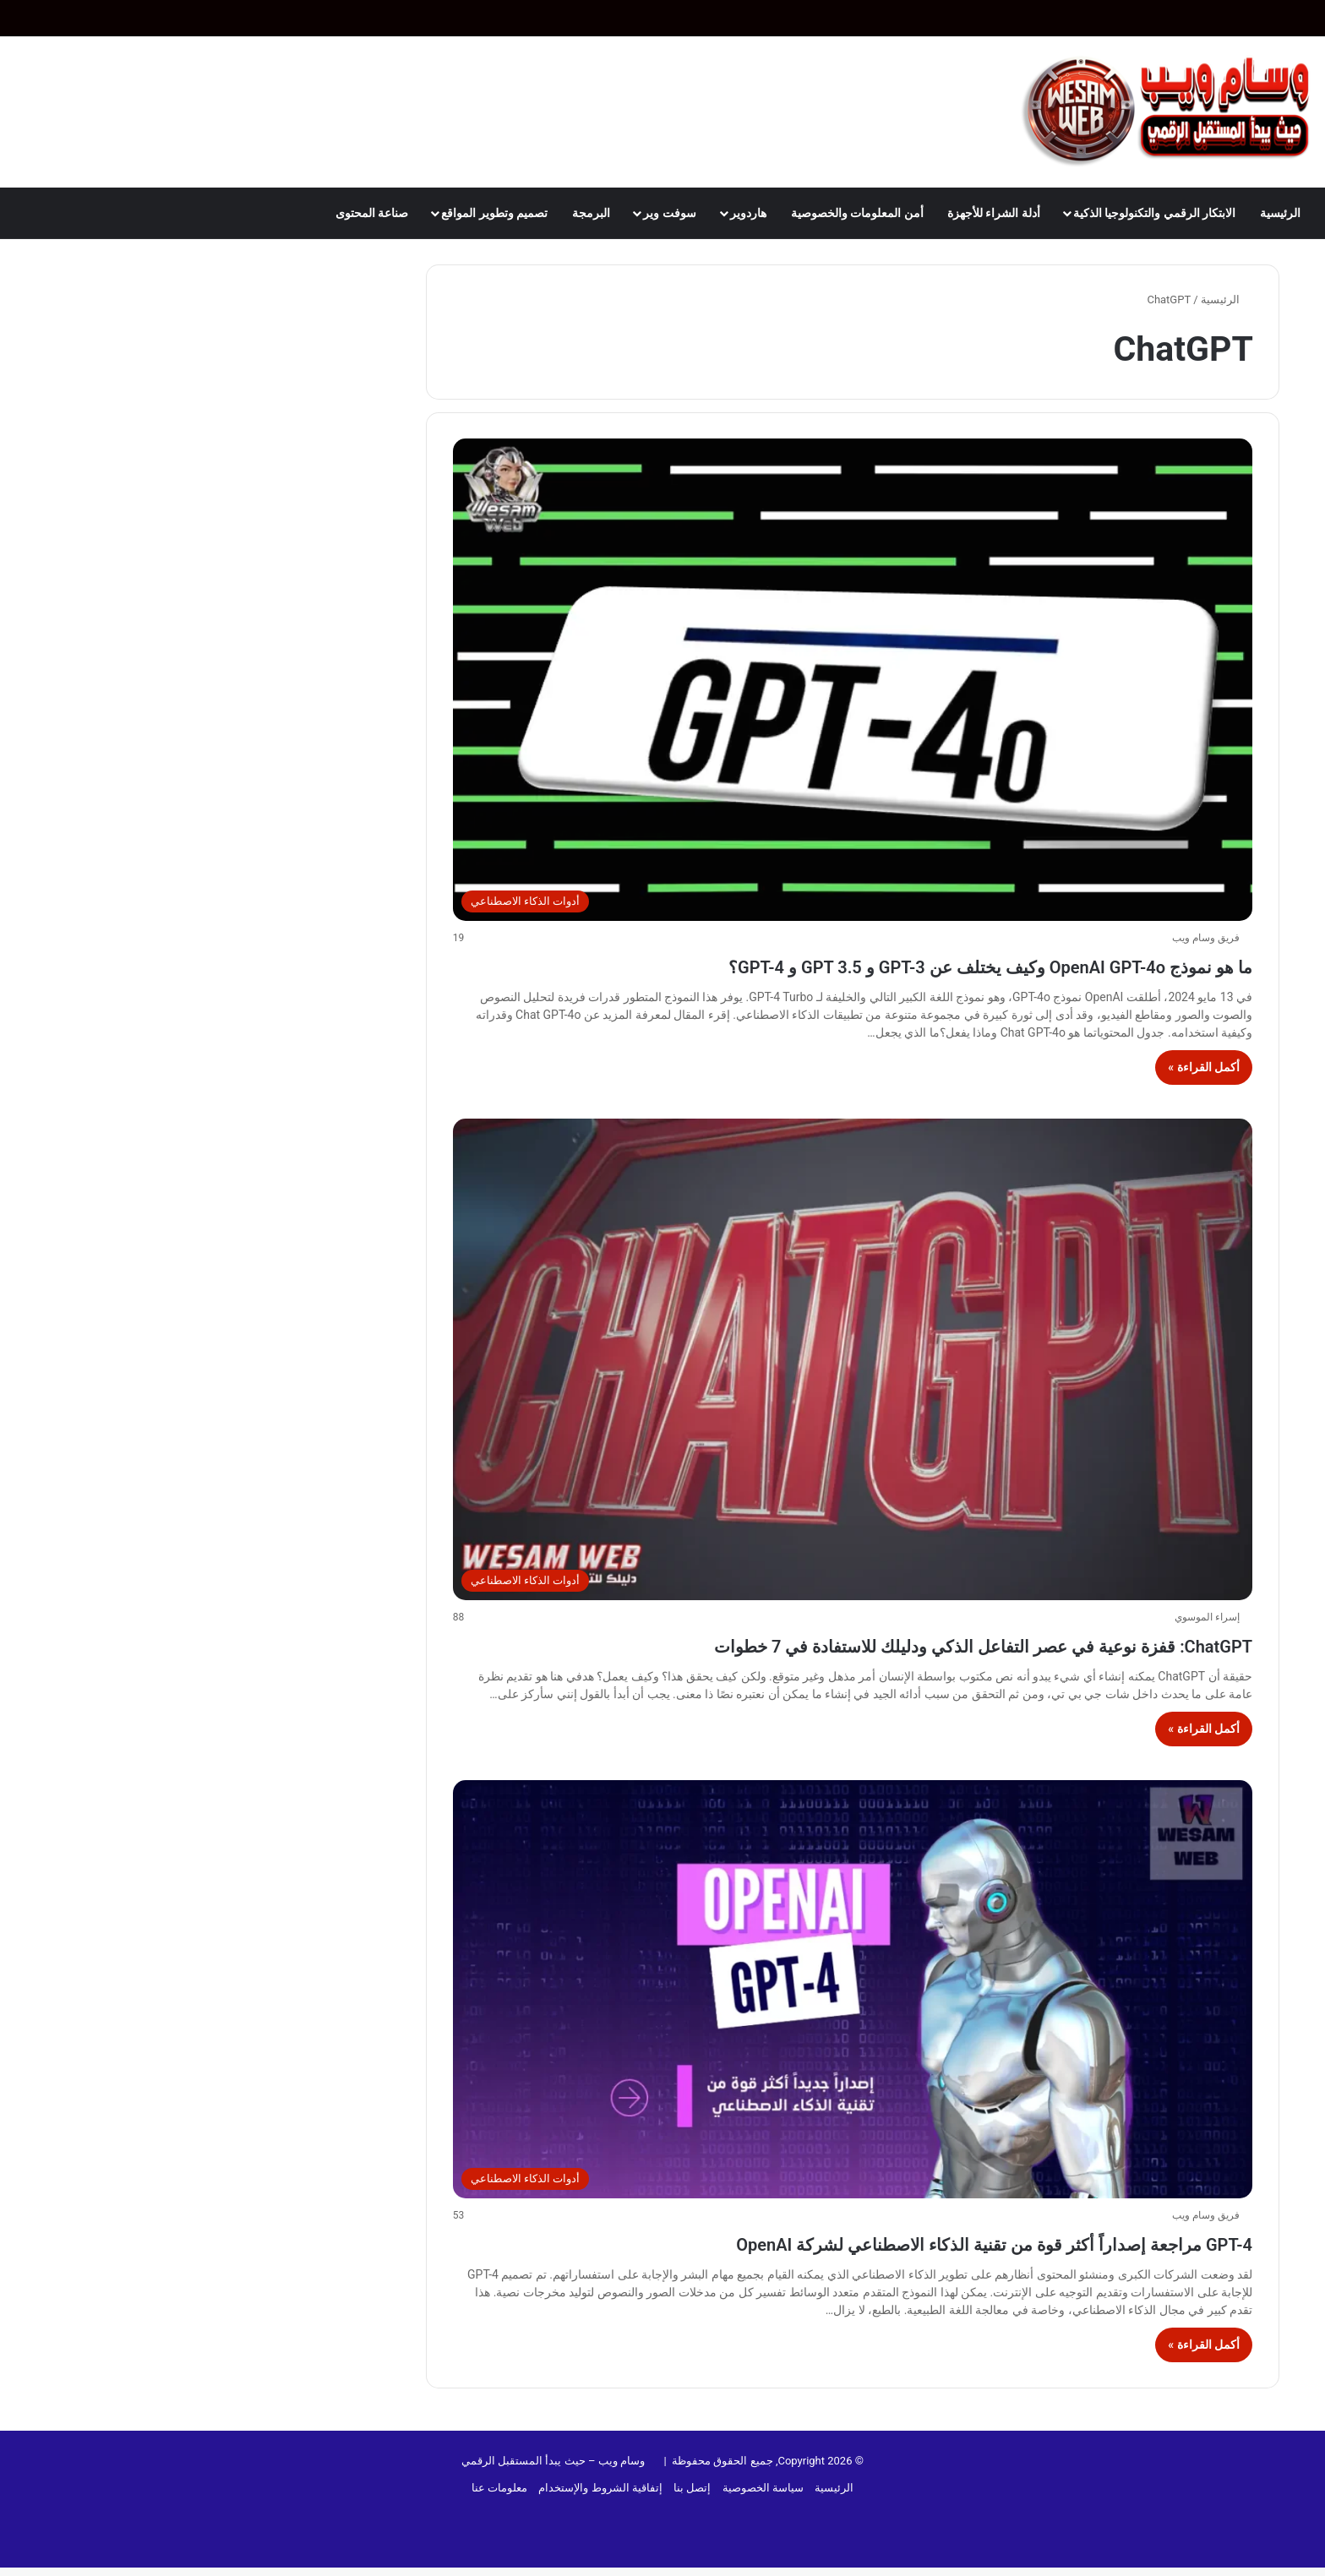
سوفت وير (669, 213)
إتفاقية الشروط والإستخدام (600, 2518)
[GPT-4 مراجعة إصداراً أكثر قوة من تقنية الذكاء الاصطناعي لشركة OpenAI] (852, 2020)
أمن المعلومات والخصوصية (857, 213)
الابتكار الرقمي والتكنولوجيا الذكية (1154, 213)
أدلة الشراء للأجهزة (993, 213)
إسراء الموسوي (1207, 1617)
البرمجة (591, 213)
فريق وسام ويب (1206, 938)
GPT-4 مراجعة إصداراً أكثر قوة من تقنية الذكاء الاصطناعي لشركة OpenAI (870, 2272)
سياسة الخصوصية (763, 2518)
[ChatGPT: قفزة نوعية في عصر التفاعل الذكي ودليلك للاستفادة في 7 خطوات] (852, 1359)
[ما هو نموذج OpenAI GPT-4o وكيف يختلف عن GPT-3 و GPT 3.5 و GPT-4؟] (852, 679)
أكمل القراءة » (1204, 1067)
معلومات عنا (499, 2518)
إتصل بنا (692, 2518)
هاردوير (748, 213)
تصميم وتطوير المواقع (494, 213)
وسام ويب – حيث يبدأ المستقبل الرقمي (553, 2491)
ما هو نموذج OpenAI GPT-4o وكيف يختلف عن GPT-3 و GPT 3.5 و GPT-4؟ (863, 964)
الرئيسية (1280, 213)
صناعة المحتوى (371, 213)
